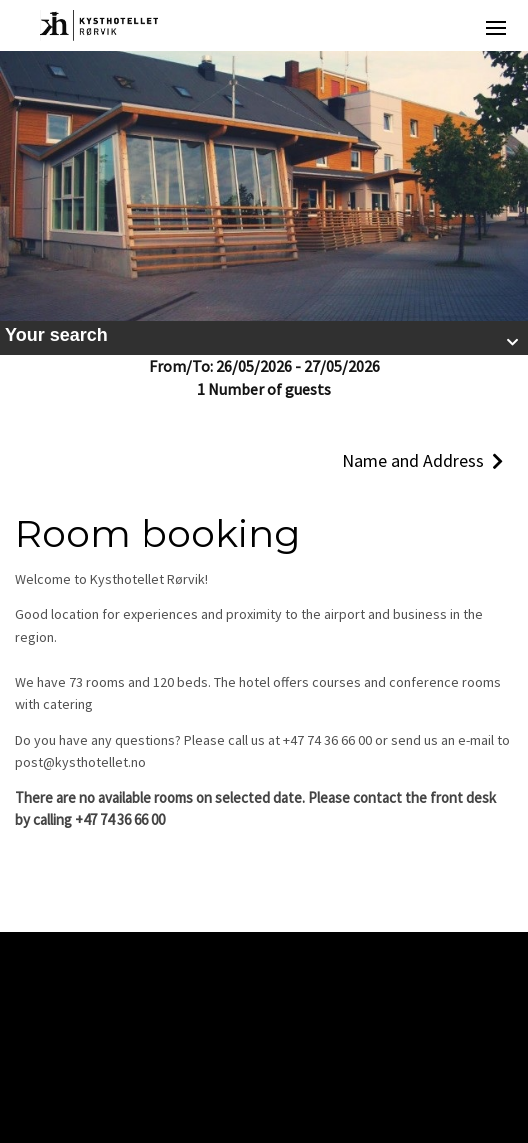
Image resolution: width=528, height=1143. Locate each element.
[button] (264, 338)
